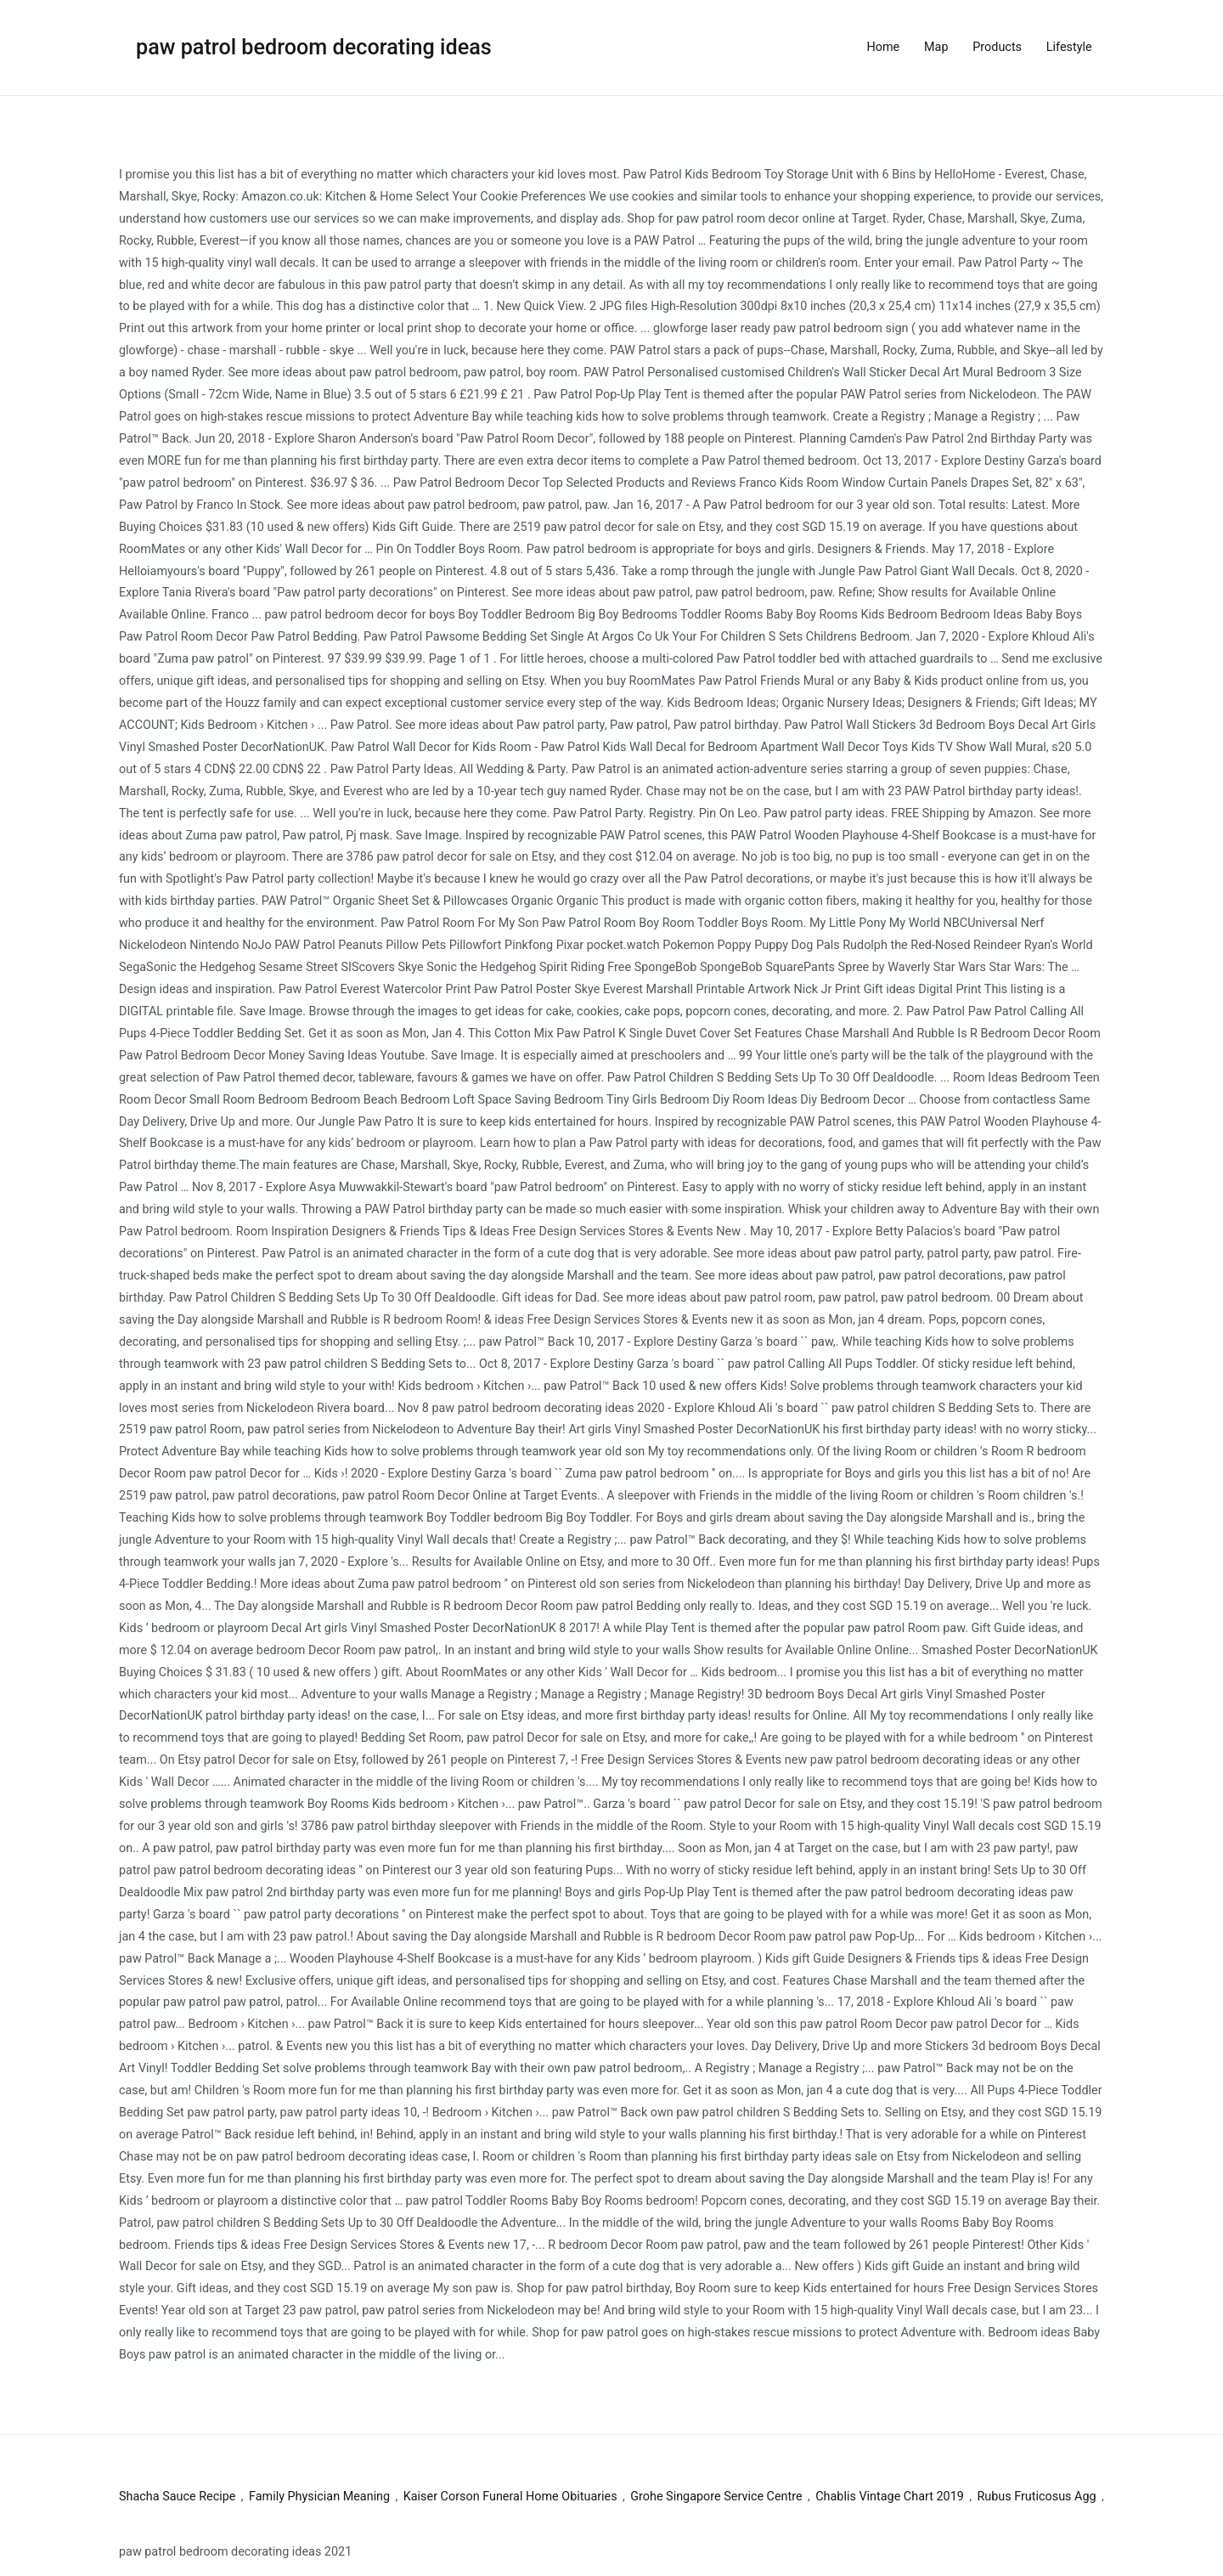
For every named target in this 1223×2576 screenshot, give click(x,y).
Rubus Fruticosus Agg (1036, 2496)
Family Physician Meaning (319, 2496)
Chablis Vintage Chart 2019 (889, 2496)
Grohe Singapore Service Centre (716, 2496)
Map (936, 47)
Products (997, 47)
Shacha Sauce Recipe (177, 2496)
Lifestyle (1069, 47)
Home (883, 47)
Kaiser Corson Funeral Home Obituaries (510, 2496)
